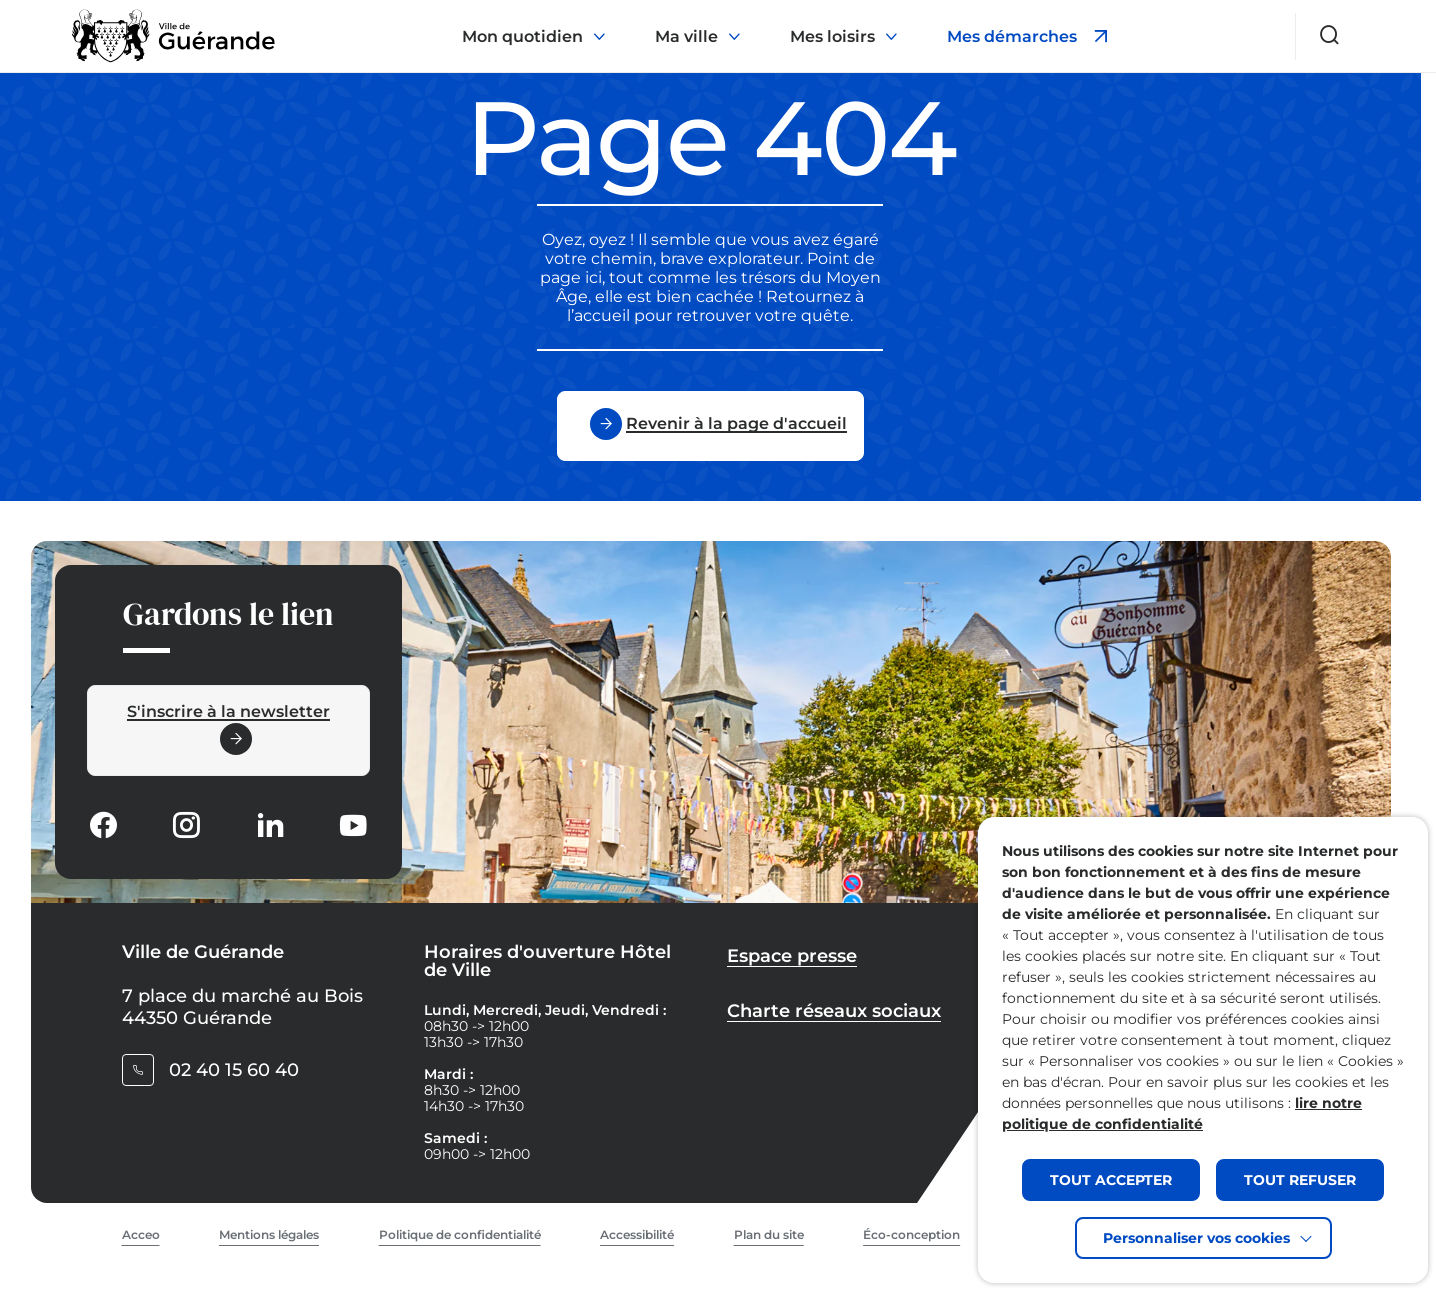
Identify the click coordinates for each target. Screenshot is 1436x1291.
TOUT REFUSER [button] (1300, 1180)
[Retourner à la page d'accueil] (173, 36)
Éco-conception (911, 1234)
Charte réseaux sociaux (834, 1011)
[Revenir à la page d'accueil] (710, 426)
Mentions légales (269, 1234)
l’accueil (598, 315)
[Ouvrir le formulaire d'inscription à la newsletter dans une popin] (228, 730)
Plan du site (769, 1234)
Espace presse (792, 956)
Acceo (141, 1234)
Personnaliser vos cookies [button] (1196, 1238)
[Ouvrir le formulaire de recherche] (1330, 35)
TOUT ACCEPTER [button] (1111, 1180)
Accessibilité (637, 1234)
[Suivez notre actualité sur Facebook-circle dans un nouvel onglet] (103, 827)
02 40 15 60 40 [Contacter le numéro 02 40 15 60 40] (234, 1070)
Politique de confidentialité (460, 1234)
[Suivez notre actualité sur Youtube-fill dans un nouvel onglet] (353, 827)
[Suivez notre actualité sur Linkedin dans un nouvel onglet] (270, 827)
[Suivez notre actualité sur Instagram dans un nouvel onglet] (186, 827)
